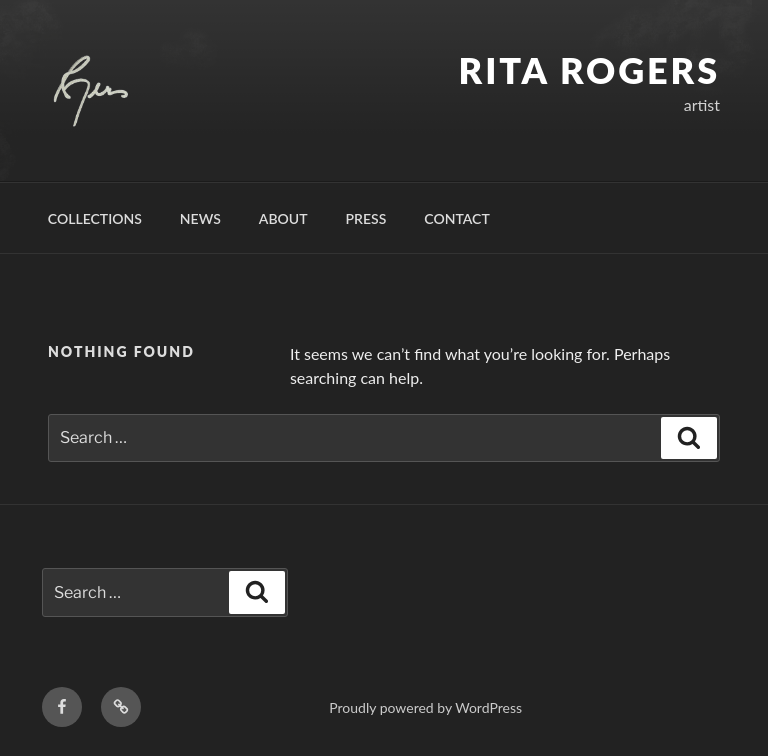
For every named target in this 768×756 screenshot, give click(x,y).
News (200, 218)
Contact (456, 218)
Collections (95, 218)
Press (366, 218)
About (283, 218)
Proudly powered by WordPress (425, 707)
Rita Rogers (589, 70)
